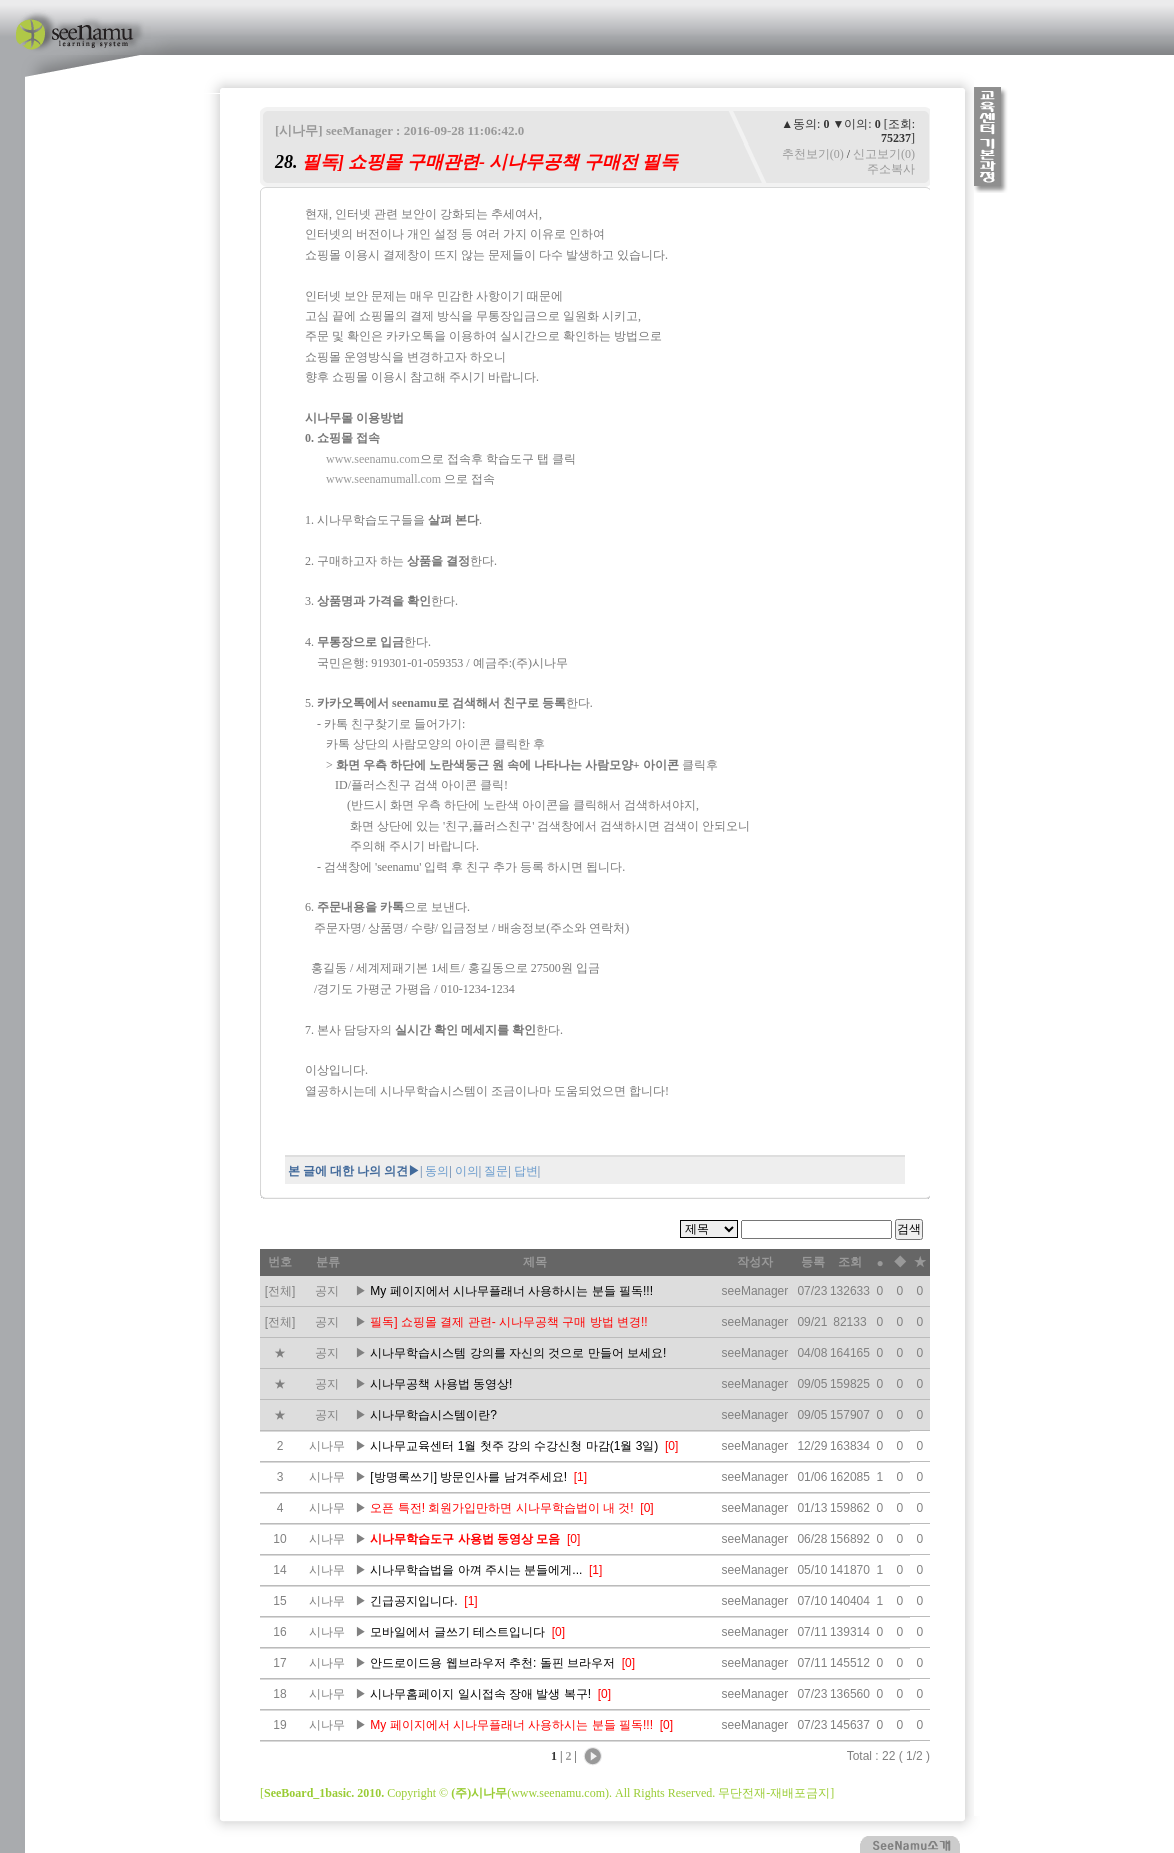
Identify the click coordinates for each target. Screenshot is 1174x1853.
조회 (850, 1262)
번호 (280, 1262)
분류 (328, 1262)
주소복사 (891, 169)
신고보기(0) (884, 154)
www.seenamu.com (373, 459)
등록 (813, 1262)
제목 (535, 1262)
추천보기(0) (813, 154)
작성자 (755, 1262)
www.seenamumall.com (383, 479)
